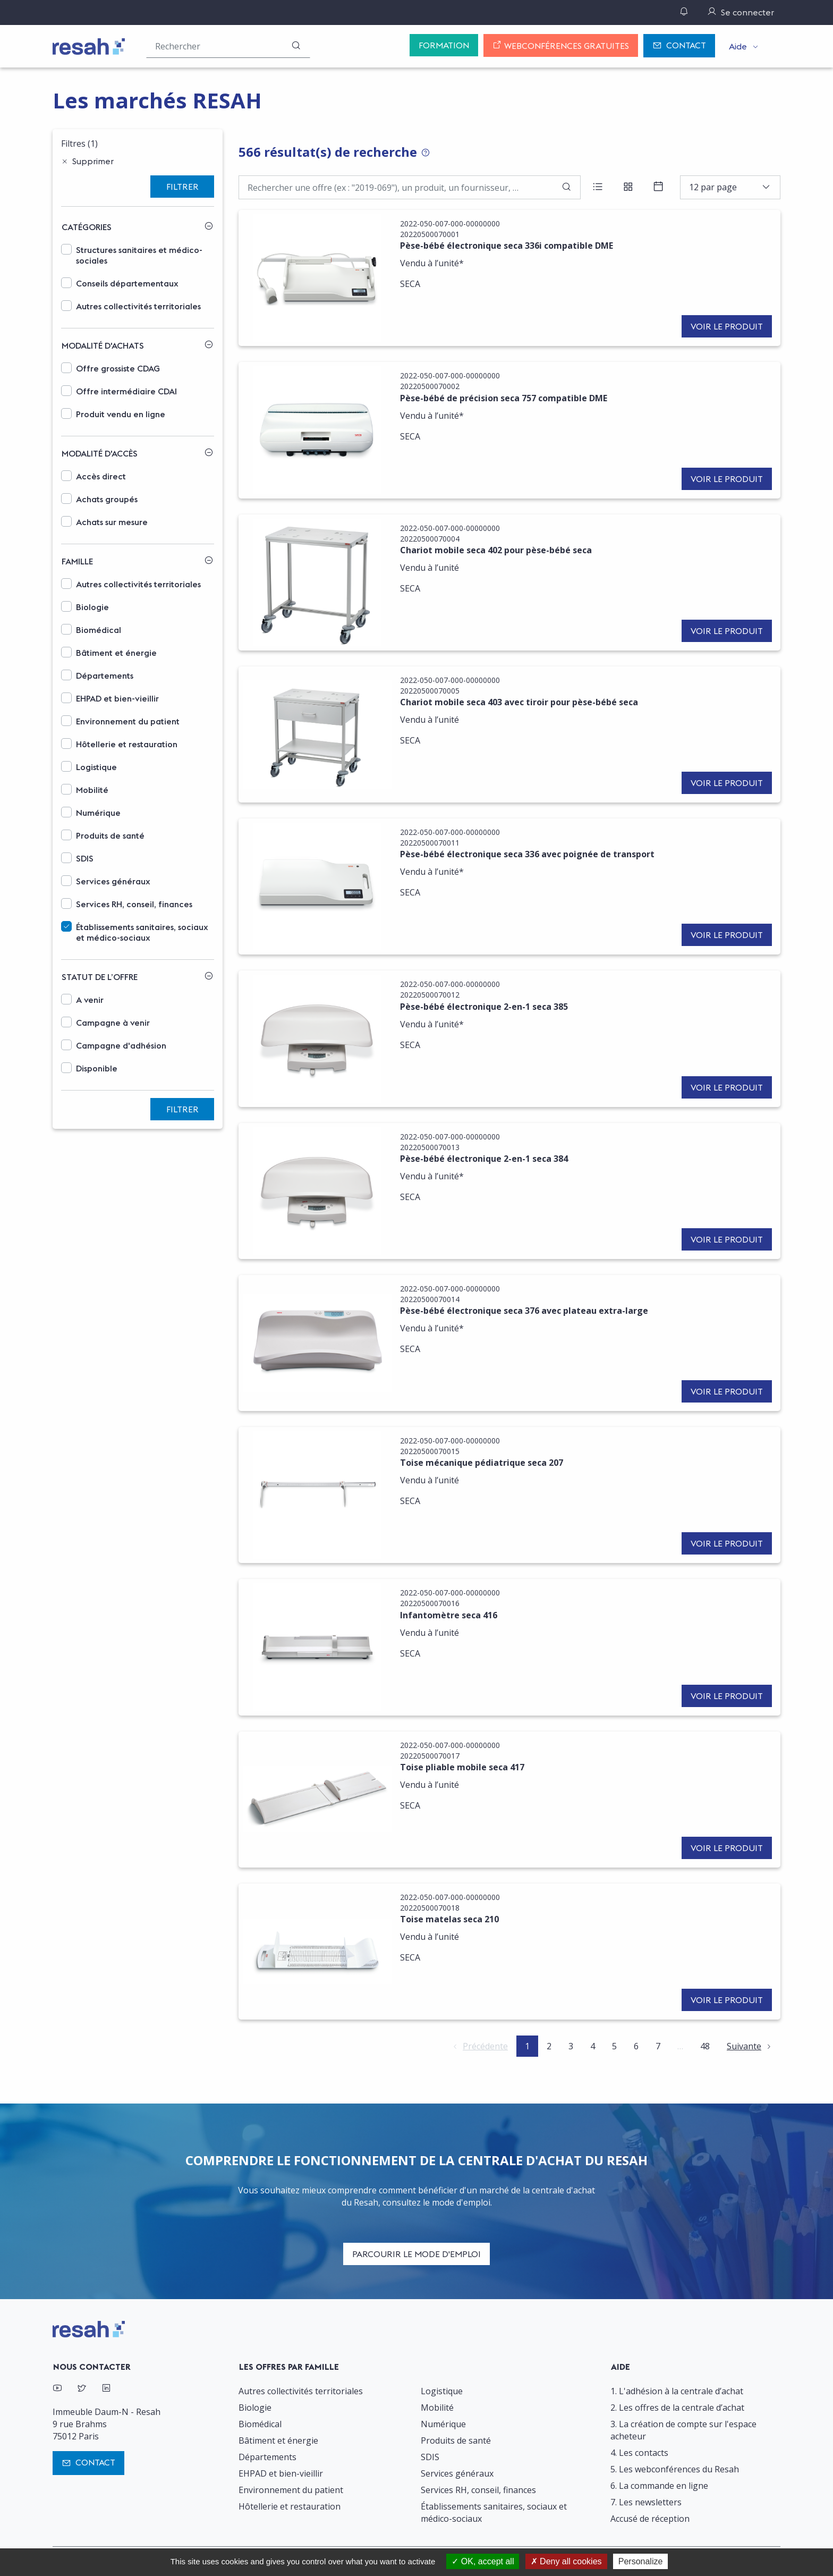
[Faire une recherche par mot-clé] (410, 187)
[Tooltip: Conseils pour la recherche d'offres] (425, 153)
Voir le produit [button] (727, 326)
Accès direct (101, 476)
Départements (104, 675)
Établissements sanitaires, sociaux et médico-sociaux (142, 932)
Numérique (98, 812)
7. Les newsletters (646, 2502)
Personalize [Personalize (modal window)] (640, 2561)
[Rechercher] (296, 46)
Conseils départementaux (127, 283)
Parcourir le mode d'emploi (416, 2254)
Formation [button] (444, 45)
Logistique (96, 767)
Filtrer (182, 186)
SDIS (85, 858)
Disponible (96, 1068)
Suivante (744, 2046)
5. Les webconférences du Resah (674, 2469)
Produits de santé (110, 835)
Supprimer (93, 161)
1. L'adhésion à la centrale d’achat (676, 2391)
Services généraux (113, 881)
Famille (77, 561)
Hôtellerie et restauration (126, 744)
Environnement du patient (128, 721)
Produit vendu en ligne (120, 414)
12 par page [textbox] (713, 187)
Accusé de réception (650, 2518)
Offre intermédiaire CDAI (126, 391)
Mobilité (92, 789)
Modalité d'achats (103, 345)
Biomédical (98, 629)
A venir (90, 999)
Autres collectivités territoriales (138, 306)
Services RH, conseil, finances (134, 904)
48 (705, 2046)
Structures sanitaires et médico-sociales (139, 255)
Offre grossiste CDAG (118, 368)
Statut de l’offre (100, 977)
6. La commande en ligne (659, 2485)
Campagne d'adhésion (121, 1045)
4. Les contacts (639, 2453)
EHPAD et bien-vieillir (117, 698)
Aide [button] (738, 46)
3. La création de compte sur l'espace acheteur (683, 2430)
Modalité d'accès (100, 453)
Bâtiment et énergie (116, 652)
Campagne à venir (113, 1022)
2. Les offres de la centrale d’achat (677, 2407)
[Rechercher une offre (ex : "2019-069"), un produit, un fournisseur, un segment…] (228, 46)
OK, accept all (483, 2561)
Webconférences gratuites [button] (560, 45)
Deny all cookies (566, 2561)
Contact (679, 46)
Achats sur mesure (112, 522)
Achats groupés (107, 499)
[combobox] (730, 187)
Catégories (87, 227)
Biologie (92, 607)
